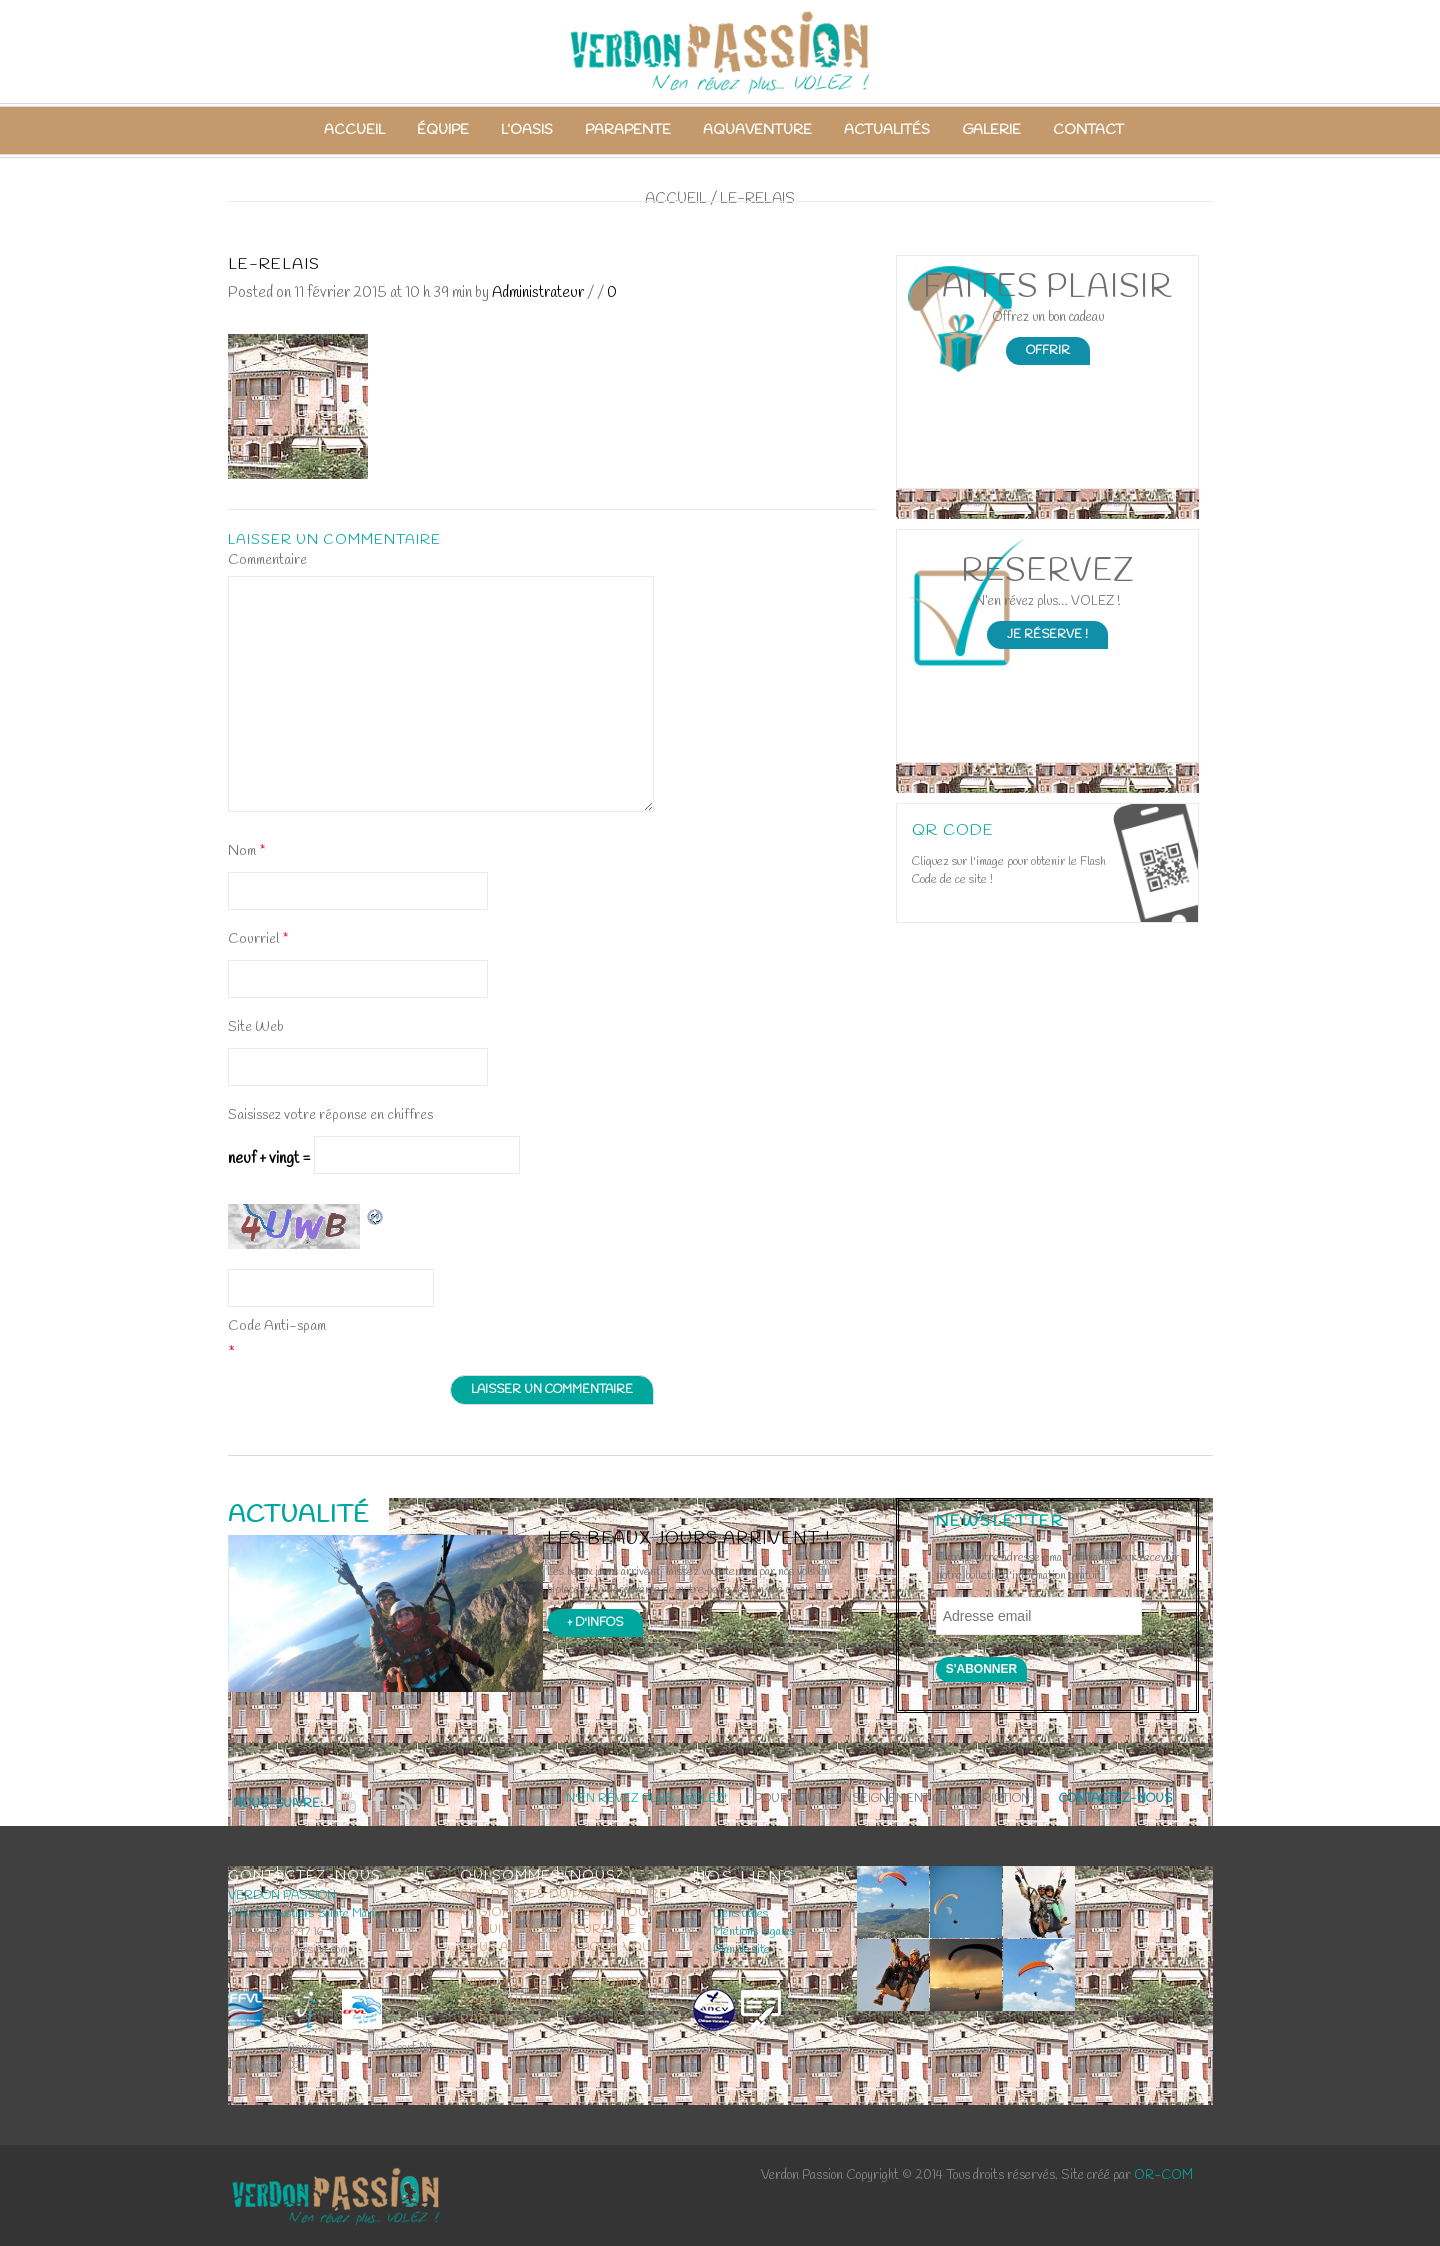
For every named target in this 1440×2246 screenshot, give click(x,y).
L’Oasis (527, 130)
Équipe (443, 130)
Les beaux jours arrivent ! (688, 1539)
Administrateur (538, 293)
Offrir (1048, 351)
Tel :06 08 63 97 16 (275, 1932)
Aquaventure (757, 130)
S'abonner (982, 1669)
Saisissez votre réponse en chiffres (330, 1115)
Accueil (354, 130)
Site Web (256, 1027)
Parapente (628, 130)
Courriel (258, 939)
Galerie (991, 130)
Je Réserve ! (1047, 635)
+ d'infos (595, 1623)
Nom (246, 851)
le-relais (274, 264)
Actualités (887, 130)
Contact (1088, 130)
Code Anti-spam (277, 1326)
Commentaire (267, 560)
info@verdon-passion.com (288, 1950)
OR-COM (1163, 2175)
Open (1155, 863)
